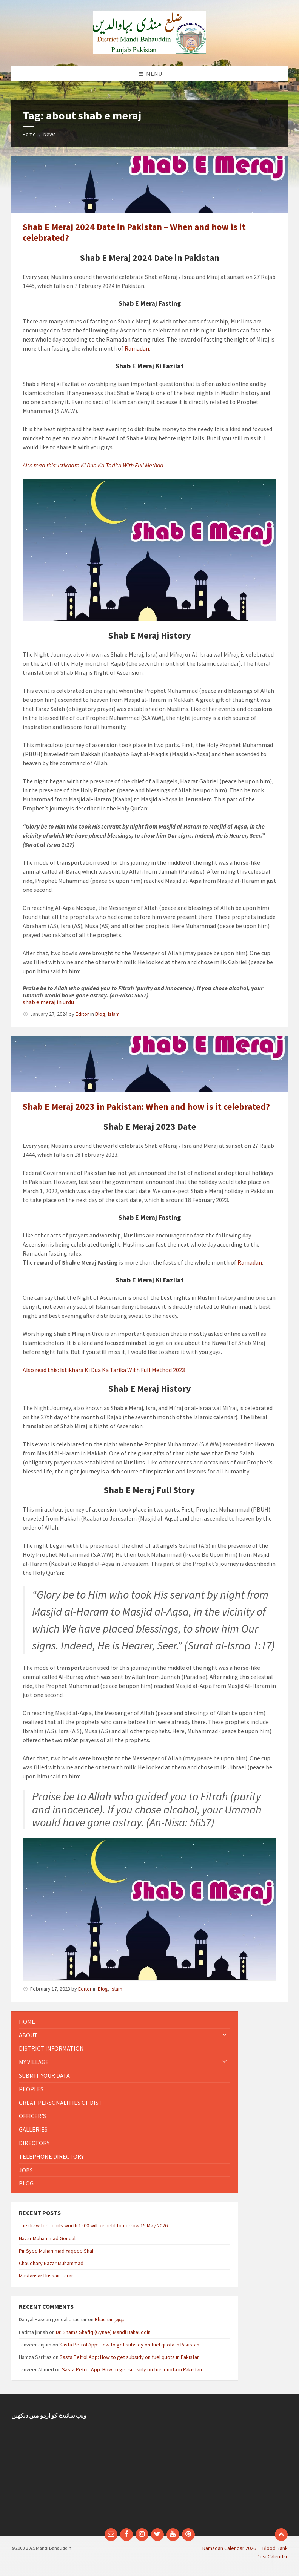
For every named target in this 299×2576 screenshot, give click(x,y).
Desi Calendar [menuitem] (272, 2556)
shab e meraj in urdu (48, 1002)
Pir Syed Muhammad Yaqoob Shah (57, 2250)
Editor (82, 1014)
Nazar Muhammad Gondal (47, 2238)
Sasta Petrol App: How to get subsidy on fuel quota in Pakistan (129, 2344)
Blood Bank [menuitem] (275, 2548)
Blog (100, 1014)
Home (29, 134)
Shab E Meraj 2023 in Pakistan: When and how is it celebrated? (146, 1106)
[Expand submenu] (224, 2035)
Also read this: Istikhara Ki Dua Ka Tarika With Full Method (93, 465)
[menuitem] (124, 2021)
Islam (114, 1014)
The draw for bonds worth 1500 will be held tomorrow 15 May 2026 (93, 2225)
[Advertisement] (221, 2465)
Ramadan (137, 348)
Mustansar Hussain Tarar (46, 2275)
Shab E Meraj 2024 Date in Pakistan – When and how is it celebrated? (134, 232)
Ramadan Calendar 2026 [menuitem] (229, 2548)
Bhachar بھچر (109, 2319)
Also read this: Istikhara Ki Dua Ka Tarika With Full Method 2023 (104, 1370)
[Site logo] (149, 51)
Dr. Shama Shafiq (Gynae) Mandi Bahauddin (103, 2332)
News (49, 134)
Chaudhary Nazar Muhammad (51, 2263)
